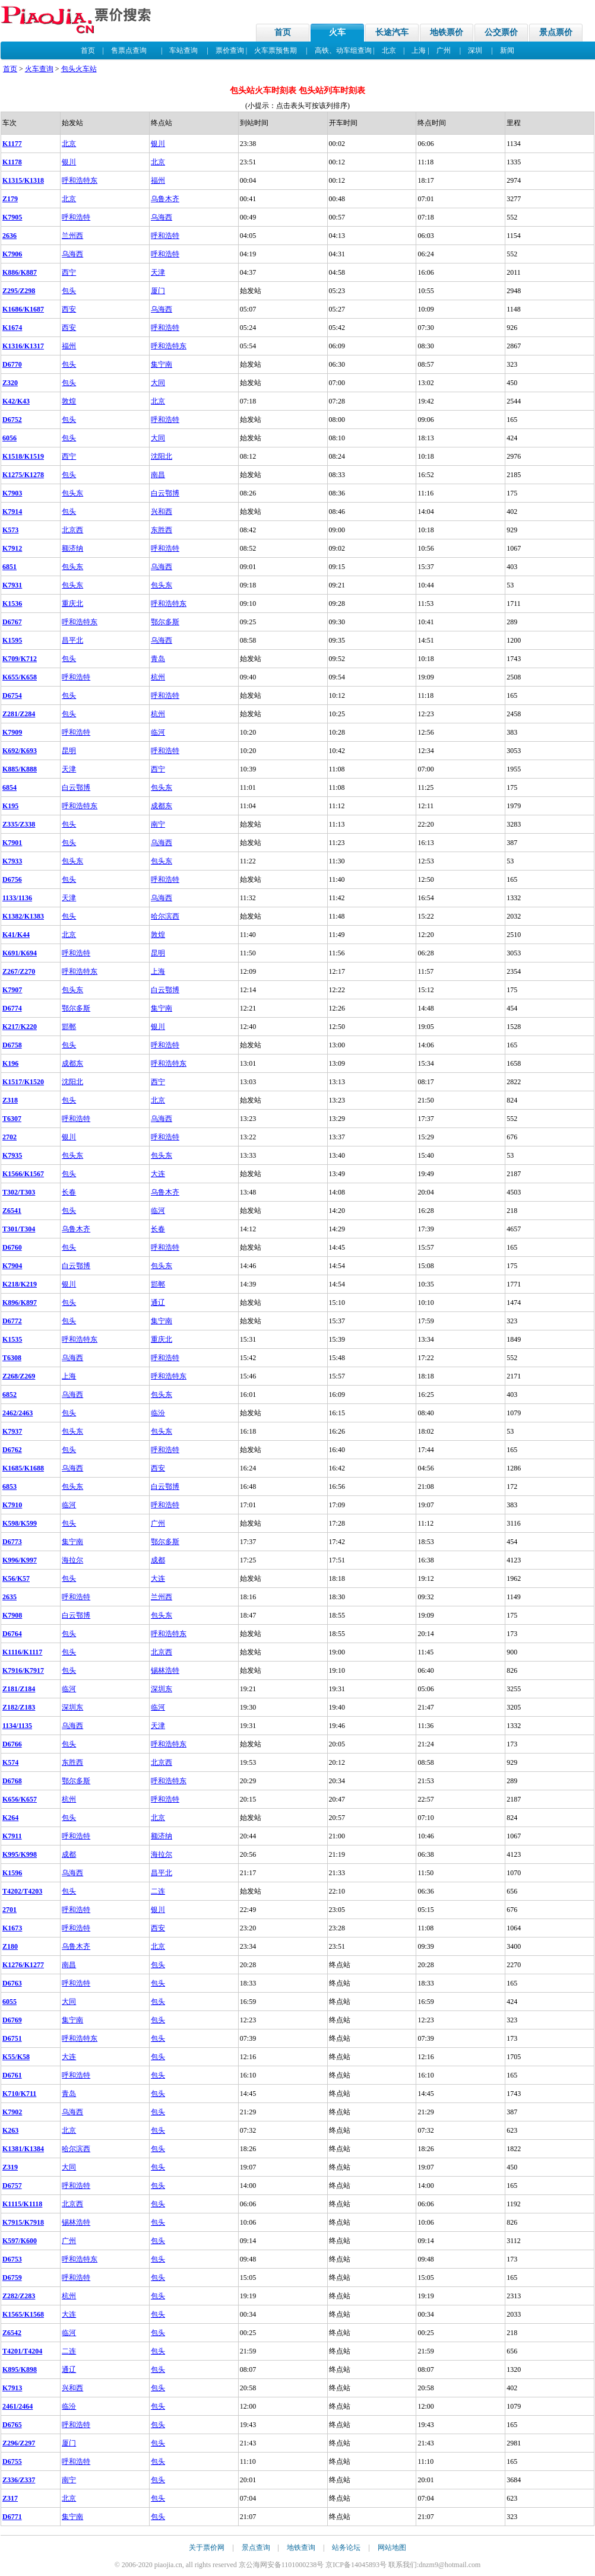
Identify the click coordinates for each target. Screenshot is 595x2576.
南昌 (158, 475)
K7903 (12, 493)
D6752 (12, 419)
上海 (419, 50)
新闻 (507, 50)
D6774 (12, 1008)
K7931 (12, 585)
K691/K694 (19, 953)
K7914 (12, 511)
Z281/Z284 (18, 714)
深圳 (475, 50)
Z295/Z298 (18, 291)
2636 (9, 235)
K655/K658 (19, 677)
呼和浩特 (76, 217)
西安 (69, 309)
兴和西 (161, 511)
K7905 (12, 217)
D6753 (12, 2259)
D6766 (12, 1744)
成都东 (161, 806)
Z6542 (11, 2333)
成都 (158, 1560)
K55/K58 (16, 2057)
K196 (10, 1063)
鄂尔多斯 (165, 622)
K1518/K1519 (23, 456)
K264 (10, 1817)
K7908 (12, 1615)
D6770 (12, 364)
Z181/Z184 (18, 1689)
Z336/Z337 (18, 2480)
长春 (69, 1192)
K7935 (12, 1155)
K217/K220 (19, 1026)
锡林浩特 (165, 1670)
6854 (9, 787)
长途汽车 (392, 32)
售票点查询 (129, 50)
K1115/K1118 (22, 2204)
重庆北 (72, 603)
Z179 (10, 199)
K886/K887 (19, 272)
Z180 (10, 1946)
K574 (10, 1762)
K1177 (12, 143)
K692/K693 (19, 751)
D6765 (12, 2425)
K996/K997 (19, 1560)
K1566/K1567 (23, 1174)
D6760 (12, 1247)
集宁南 (161, 364)
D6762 (12, 1450)
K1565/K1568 (23, 2314)
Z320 (10, 383)
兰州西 (72, 235)
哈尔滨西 (165, 916)
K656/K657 (19, 1799)
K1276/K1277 (23, 1965)
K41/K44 (16, 934)
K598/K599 (19, 1523)
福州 (158, 180)
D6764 (12, 1634)
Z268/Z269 (18, 1376)
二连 (158, 1891)
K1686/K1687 (23, 309)
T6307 (11, 1118)
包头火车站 (79, 69)
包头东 (72, 493)
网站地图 (392, 2547)
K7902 (12, 2112)
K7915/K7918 (23, 2222)
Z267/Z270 (18, 971)
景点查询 (256, 2547)
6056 (9, 438)
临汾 (158, 1413)
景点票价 (555, 32)
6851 (9, 567)
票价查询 (230, 50)
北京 (389, 50)
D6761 (12, 2075)
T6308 (11, 1358)
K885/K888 (19, 769)
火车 (337, 32)
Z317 (10, 2498)
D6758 (12, 1045)
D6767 (12, 622)
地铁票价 (446, 32)
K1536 (12, 603)
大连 (158, 1174)
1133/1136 (17, 898)
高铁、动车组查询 (343, 50)
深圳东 (161, 1689)
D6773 (12, 1542)
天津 (158, 272)
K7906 (12, 254)
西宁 (69, 272)
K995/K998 (19, 1854)
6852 (9, 1394)
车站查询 (183, 50)
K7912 (12, 548)
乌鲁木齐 (165, 199)
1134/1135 (17, 1725)
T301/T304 (18, 1229)
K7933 (12, 861)
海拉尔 (72, 1560)
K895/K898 (19, 2369)
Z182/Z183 (18, 1707)
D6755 (12, 2461)
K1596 (12, 1873)
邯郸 (69, 1026)
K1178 (12, 162)
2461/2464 (17, 2406)
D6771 (12, 2517)
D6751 (12, 2038)
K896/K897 (19, 1302)
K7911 (12, 1836)
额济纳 (72, 548)
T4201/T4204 (22, 2351)
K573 (10, 530)
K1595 (12, 640)
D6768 (12, 1781)
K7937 (12, 1431)
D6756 (12, 879)
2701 (9, 1909)
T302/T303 (18, 1192)
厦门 (158, 291)
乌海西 (161, 217)
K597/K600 (19, 2241)
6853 (9, 1486)
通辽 (158, 1302)
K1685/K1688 (23, 1468)
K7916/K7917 (23, 1670)
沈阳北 (161, 456)
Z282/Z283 (18, 2296)
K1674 (12, 327)
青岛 (158, 659)
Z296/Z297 (18, 2443)
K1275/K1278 (23, 475)
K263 (10, 2130)
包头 (69, 291)
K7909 (12, 732)
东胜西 (161, 530)
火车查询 (39, 69)
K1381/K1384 (23, 2149)
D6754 (12, 695)
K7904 (12, 1266)
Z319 (10, 2167)
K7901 (12, 842)
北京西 (72, 530)
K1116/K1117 (22, 1652)
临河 (158, 732)
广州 (443, 50)
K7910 (12, 1505)
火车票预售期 (275, 50)
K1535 (12, 1339)
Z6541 (11, 1210)
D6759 (12, 2277)
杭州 (158, 677)
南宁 (158, 824)
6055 (9, 2001)
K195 (10, 806)
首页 (282, 32)
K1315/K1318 (23, 180)
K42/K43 (16, 401)
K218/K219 (19, 1284)
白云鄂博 (165, 493)
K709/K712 (19, 659)
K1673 (12, 1928)
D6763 (12, 1983)
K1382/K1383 (23, 916)
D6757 (12, 2185)
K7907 (12, 990)
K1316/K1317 (23, 346)
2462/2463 (17, 1413)
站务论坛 (346, 2547)
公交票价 (501, 32)
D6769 (12, 2020)
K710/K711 (19, 2093)
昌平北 (72, 640)
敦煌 (69, 401)
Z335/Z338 (18, 824)
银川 (158, 143)
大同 (158, 383)
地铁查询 (301, 2547)
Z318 (10, 1100)
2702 (9, 1137)
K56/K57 (16, 1578)
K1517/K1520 (23, 1082)
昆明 (69, 751)
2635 (9, 1597)
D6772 (12, 1321)
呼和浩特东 (79, 180)
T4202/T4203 (22, 1891)
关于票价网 (206, 2547)
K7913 (12, 2388)
